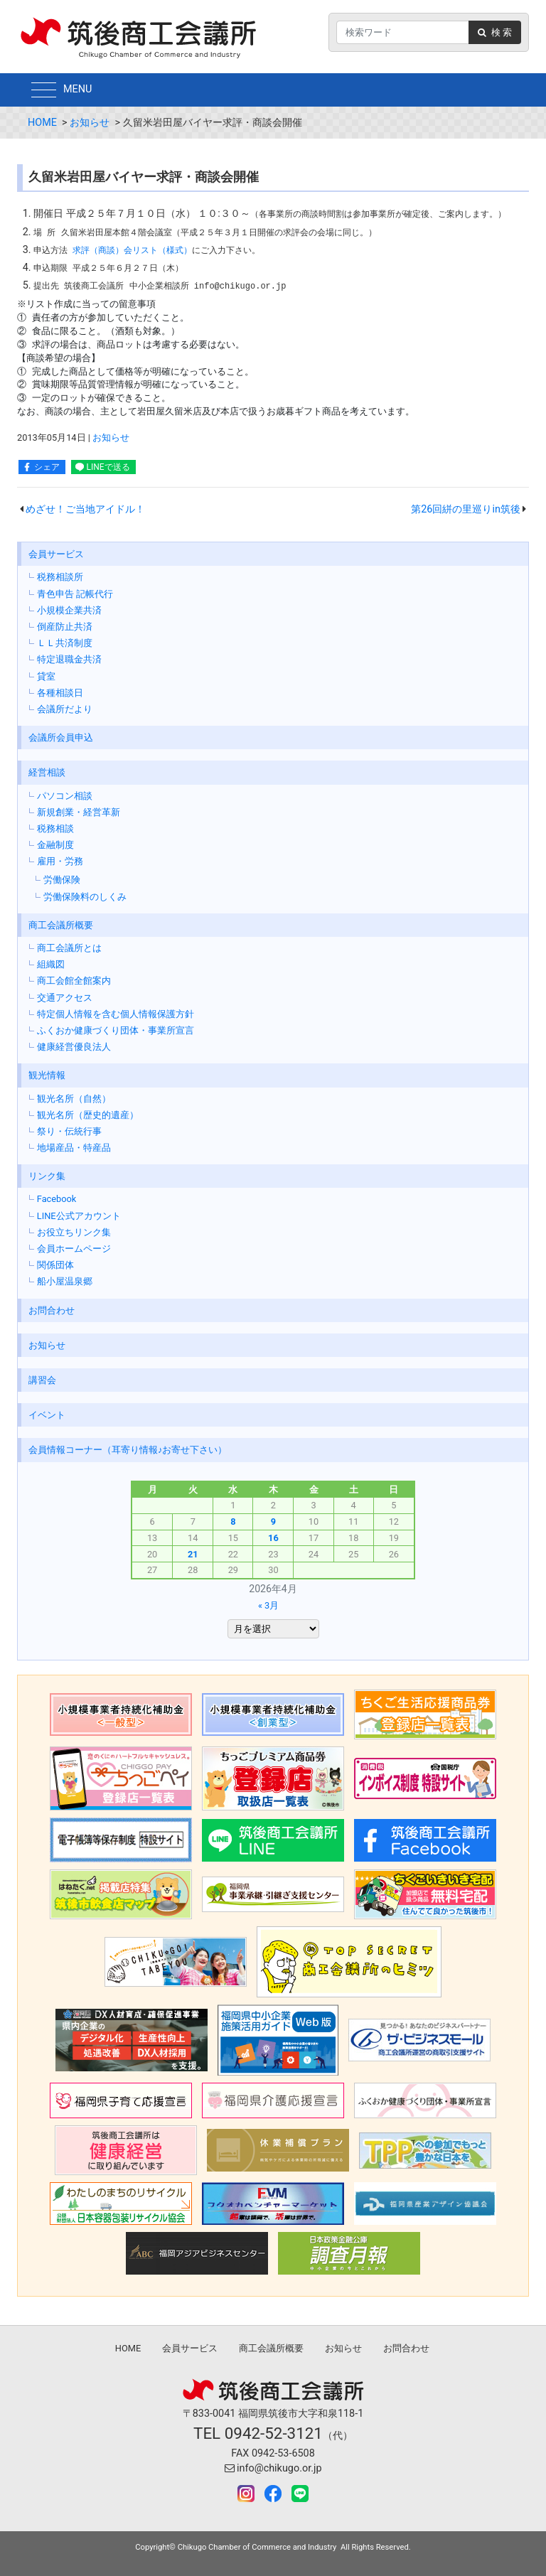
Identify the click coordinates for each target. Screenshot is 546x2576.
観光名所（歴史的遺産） (88, 1115)
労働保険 (61, 879)
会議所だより (64, 709)
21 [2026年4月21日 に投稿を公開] (193, 1554)
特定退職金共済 (69, 659)
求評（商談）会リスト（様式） (132, 250)
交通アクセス (64, 997)
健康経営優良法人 (74, 1046)
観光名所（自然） (74, 1098)
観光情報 (46, 1075)
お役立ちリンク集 (74, 1232)
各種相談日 (60, 692)
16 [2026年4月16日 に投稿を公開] (273, 1538)
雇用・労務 (60, 861)
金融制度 (55, 844)
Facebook (57, 1198)
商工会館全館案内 (74, 980)
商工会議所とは (69, 948)
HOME (42, 123)
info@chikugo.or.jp (273, 2468)
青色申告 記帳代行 (75, 594)
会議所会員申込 (60, 737)
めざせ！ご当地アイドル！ (85, 509)
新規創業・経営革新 (78, 812)
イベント (46, 1415)
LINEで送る (108, 467)
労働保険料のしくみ (85, 896)
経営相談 (46, 772)
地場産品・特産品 (74, 1147)
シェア (47, 467)
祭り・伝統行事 (69, 1131)
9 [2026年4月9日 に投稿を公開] (273, 1521)
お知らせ (89, 123)
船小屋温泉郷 (64, 1281)
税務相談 (55, 828)
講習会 (42, 1380)
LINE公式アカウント (79, 1216)
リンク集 (46, 1176)
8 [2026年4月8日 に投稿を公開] (232, 1521)
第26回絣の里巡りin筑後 (465, 509)
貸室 (46, 676)
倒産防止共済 (64, 626)
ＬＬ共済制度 (64, 643)
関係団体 (55, 1265)
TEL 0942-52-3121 (258, 2433)
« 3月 (268, 1605)
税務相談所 (60, 576)
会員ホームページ (74, 1248)
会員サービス (56, 554)
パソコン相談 (64, 795)
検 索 (495, 32)
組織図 (51, 964)
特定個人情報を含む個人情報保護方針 (115, 1014)
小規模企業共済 (69, 610)
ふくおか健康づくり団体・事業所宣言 (115, 1030)
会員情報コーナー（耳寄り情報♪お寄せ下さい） (127, 1449)
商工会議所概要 (60, 925)
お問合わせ (51, 1310)
